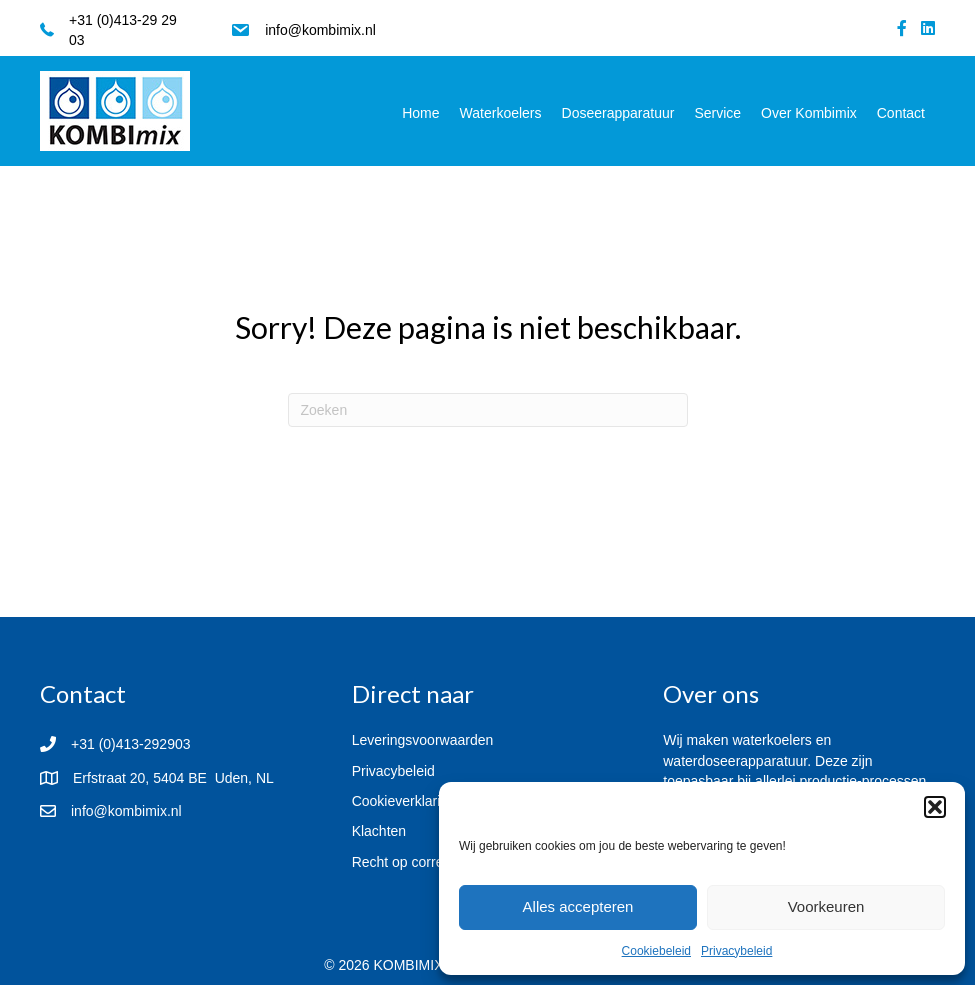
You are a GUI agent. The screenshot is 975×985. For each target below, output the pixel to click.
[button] (935, 807)
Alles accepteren (578, 906)
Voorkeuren (826, 906)
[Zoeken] (488, 410)
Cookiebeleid (656, 951)
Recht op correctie (409, 862)
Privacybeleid (736, 951)
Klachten (379, 831)
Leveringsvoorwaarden (423, 740)
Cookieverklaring (404, 801)
